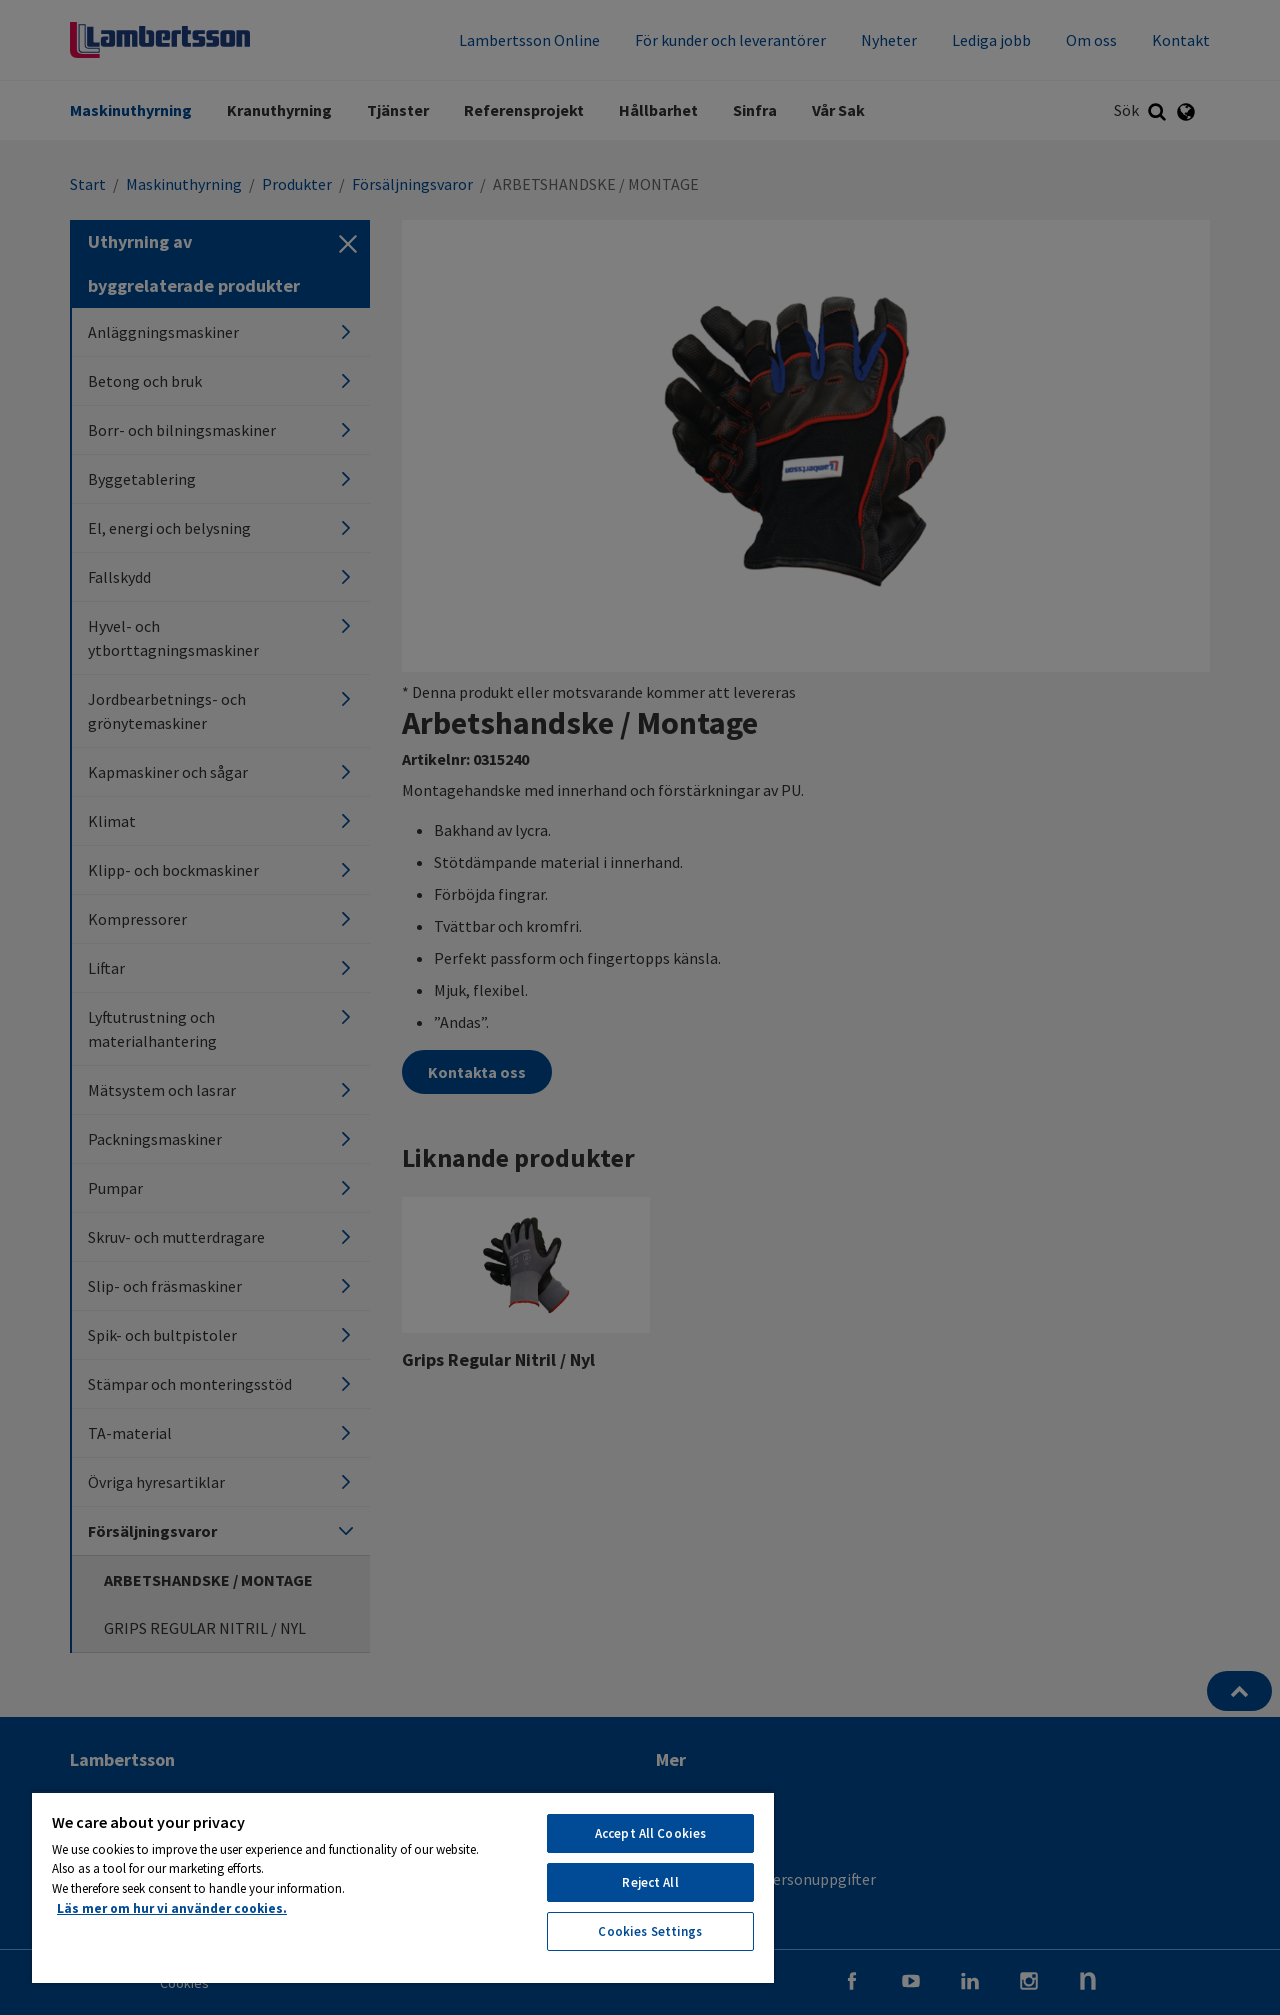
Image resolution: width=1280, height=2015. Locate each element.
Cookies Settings (650, 1931)
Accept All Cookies (650, 1833)
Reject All (650, 1882)
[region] (403, 1887)
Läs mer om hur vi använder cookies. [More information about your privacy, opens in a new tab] (172, 1908)
